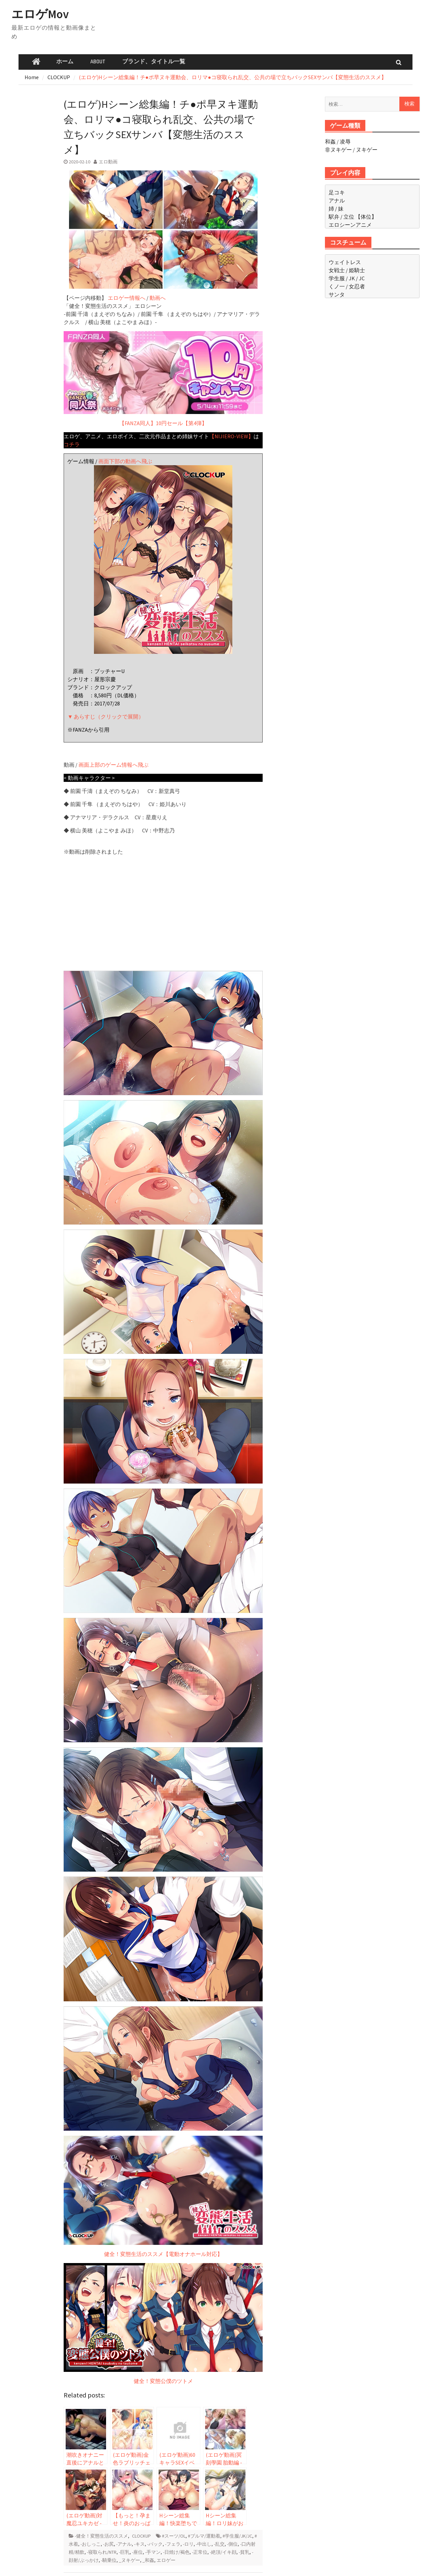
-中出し (203, 2544)
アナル (337, 200)
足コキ (337, 192)
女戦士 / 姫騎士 (347, 270)
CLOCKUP (141, 2536)
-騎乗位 (109, 2560)
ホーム (64, 61)
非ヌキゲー (338, 149)
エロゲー (166, 2560)
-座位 (137, 2552)
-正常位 (199, 2552)
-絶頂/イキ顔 (223, 2552)
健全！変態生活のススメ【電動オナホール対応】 (163, 1614)
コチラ (72, 444)
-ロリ (188, 2544)
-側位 (232, 2544)
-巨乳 (124, 2552)
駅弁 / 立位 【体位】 (353, 216)
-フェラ (172, 2544)
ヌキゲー (366, 149)
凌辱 (345, 141)
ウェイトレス (345, 262)
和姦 (330, 141)
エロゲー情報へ (126, 297)
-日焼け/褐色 (176, 2552)
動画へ (158, 297)
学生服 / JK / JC (347, 278)
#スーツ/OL (174, 2536)
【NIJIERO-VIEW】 (231, 436)
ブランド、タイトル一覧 (153, 61)
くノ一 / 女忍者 (347, 286)
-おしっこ (90, 2544)
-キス (139, 2544)
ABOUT (97, 61)
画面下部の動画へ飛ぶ (125, 461)
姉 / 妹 (336, 208)
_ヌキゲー (129, 2560)
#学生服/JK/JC (237, 2536)
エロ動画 (108, 162)
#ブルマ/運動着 (204, 2536)
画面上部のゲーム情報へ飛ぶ (113, 764)
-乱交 (219, 2544)
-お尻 (108, 2544)
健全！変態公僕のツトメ (163, 2324)
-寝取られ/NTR (102, 2552)
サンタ (337, 294)
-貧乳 (244, 2552)
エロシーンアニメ (350, 224)
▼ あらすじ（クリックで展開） (105, 716)
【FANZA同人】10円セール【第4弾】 (163, 378)
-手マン (153, 2552)
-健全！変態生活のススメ (101, 2536)
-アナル (124, 2544)
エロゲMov (40, 14)
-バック (155, 2544)
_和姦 (148, 2560)
